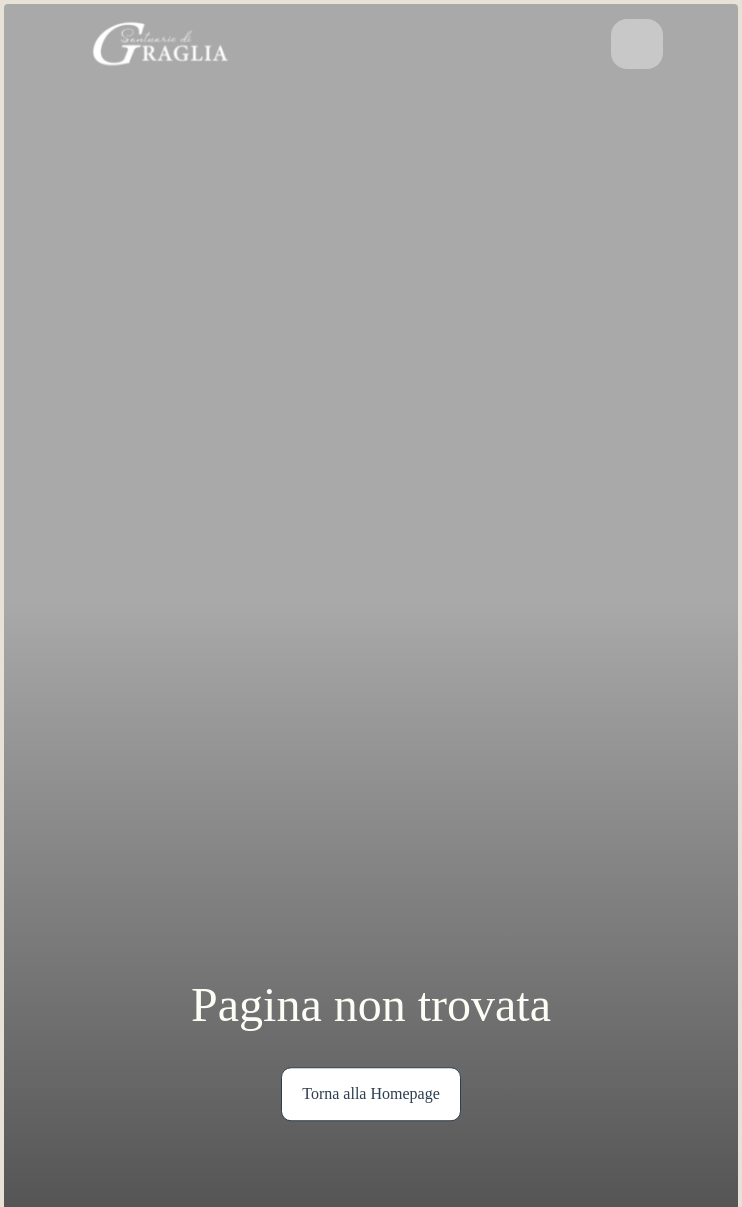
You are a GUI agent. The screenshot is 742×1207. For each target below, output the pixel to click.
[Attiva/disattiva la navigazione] (637, 44)
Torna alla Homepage (371, 1093)
